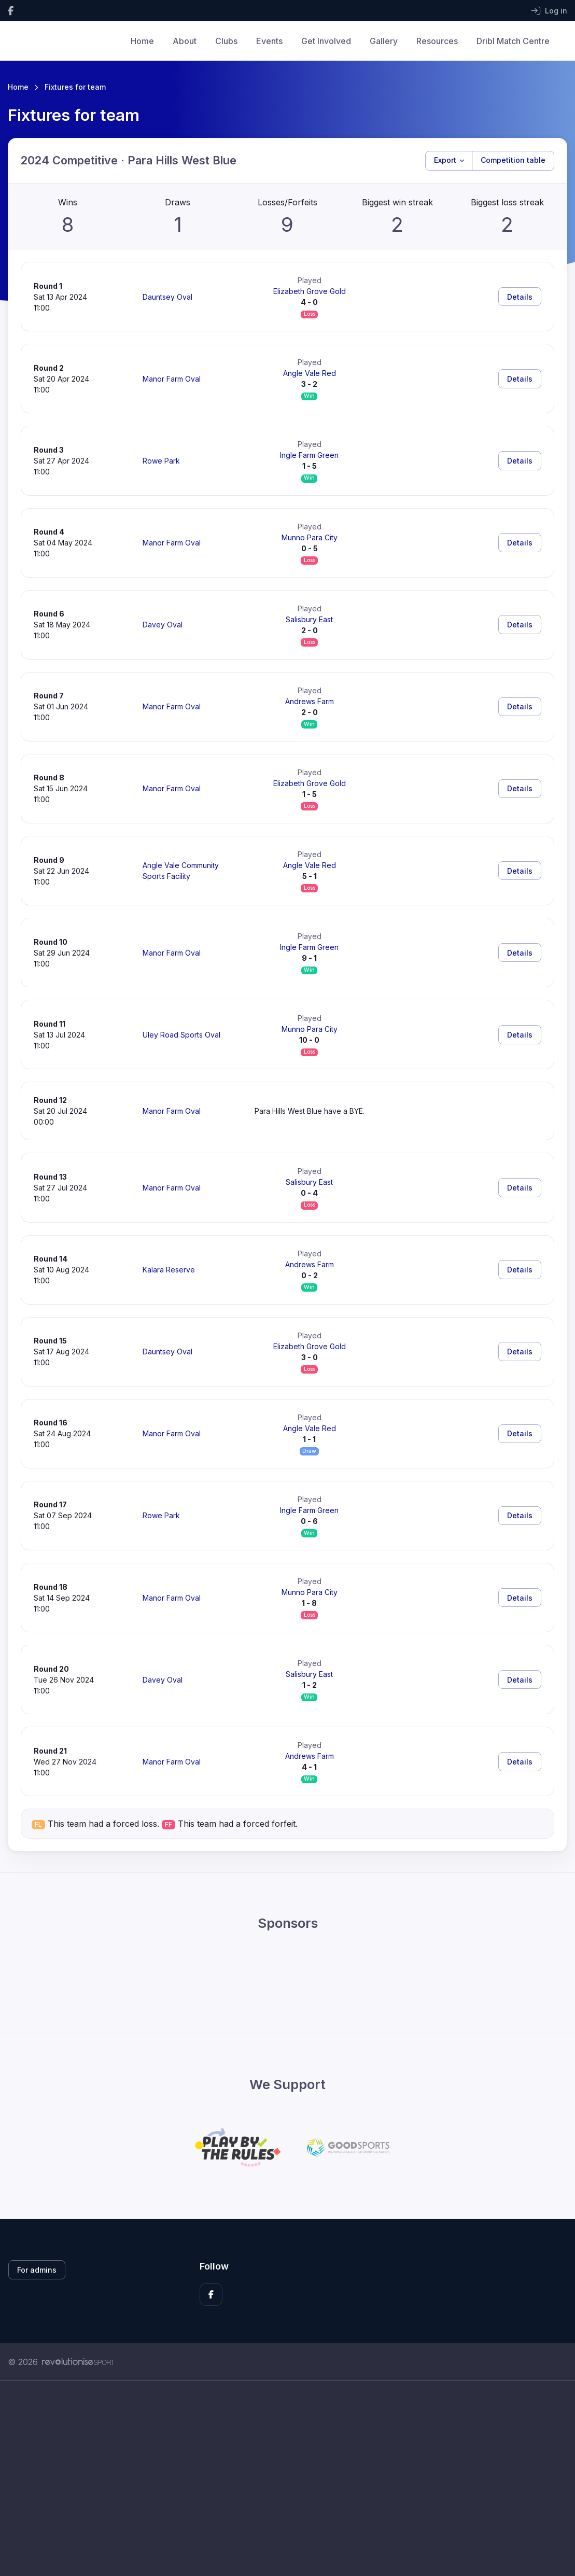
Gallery (384, 41)
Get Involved (326, 41)
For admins (37, 2269)
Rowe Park (161, 460)
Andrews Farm (309, 701)
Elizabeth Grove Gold (309, 291)
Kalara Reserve (169, 1269)
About (185, 41)
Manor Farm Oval (172, 378)
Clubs (226, 41)
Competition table (513, 160)
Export (445, 160)
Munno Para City (310, 537)
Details (519, 296)
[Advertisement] (287, 2478)
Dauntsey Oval (167, 296)
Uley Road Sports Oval (181, 1034)
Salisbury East (309, 619)
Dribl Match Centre (513, 41)
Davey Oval (163, 624)
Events (269, 41)
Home (142, 41)
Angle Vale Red (309, 373)
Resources (437, 41)
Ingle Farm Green (309, 455)
